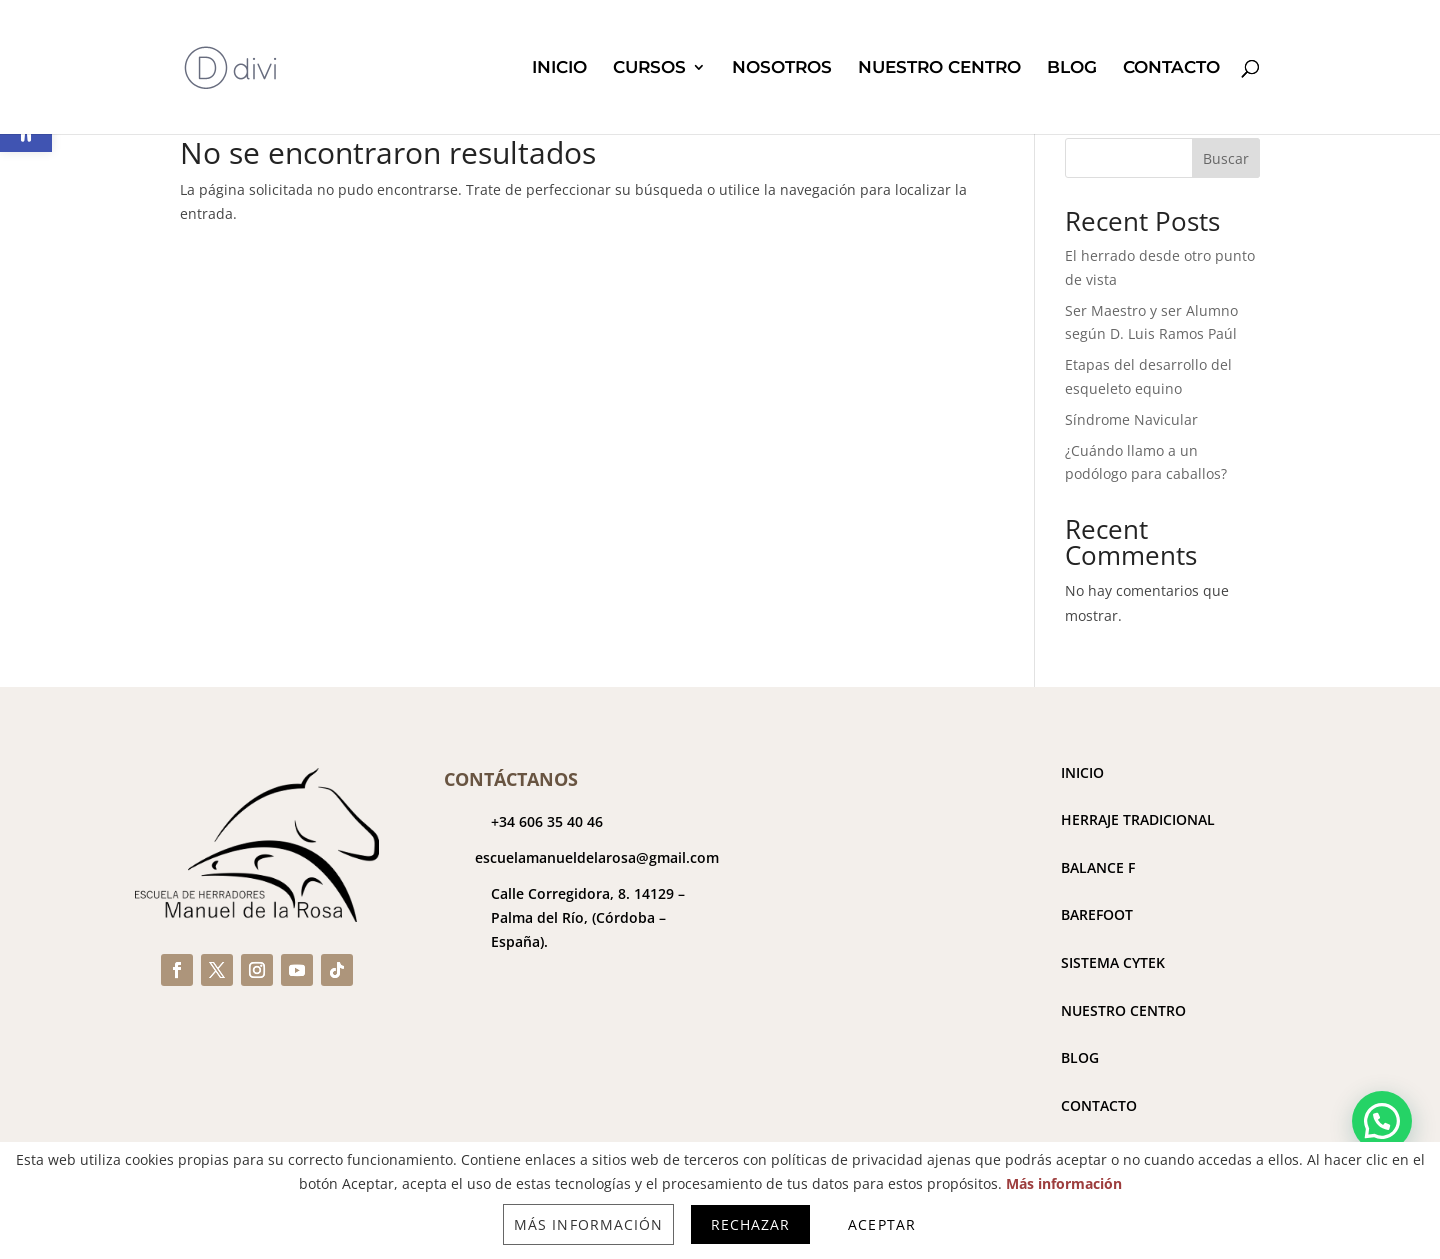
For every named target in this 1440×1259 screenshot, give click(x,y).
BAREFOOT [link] (1097, 914)
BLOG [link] (1072, 68)
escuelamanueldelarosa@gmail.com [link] (597, 857)
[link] (230, 66)
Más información (588, 1224)
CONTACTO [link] (1171, 68)
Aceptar (881, 1224)
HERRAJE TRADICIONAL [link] (1138, 819)
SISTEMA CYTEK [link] (1113, 962)
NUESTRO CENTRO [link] (939, 68)
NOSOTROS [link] (782, 68)
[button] (1382, 1121)
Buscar (1226, 158)
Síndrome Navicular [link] (1131, 419)
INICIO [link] (559, 68)
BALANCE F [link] (1098, 867)
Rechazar (750, 1224)
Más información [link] (1064, 1183)
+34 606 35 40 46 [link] (547, 821)
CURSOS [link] (649, 68)
